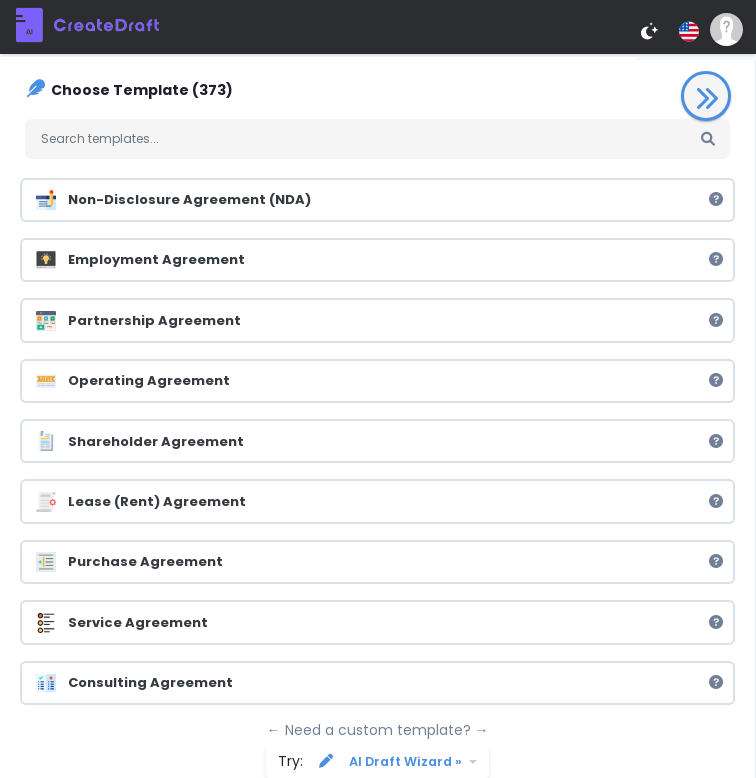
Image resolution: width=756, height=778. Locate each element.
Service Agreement (379, 622)
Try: (372, 761)
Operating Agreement (379, 381)
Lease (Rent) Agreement (379, 501)
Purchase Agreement (379, 562)
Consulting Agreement (379, 683)
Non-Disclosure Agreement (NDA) (379, 200)
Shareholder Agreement (379, 441)
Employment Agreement (379, 260)
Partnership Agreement (379, 320)
